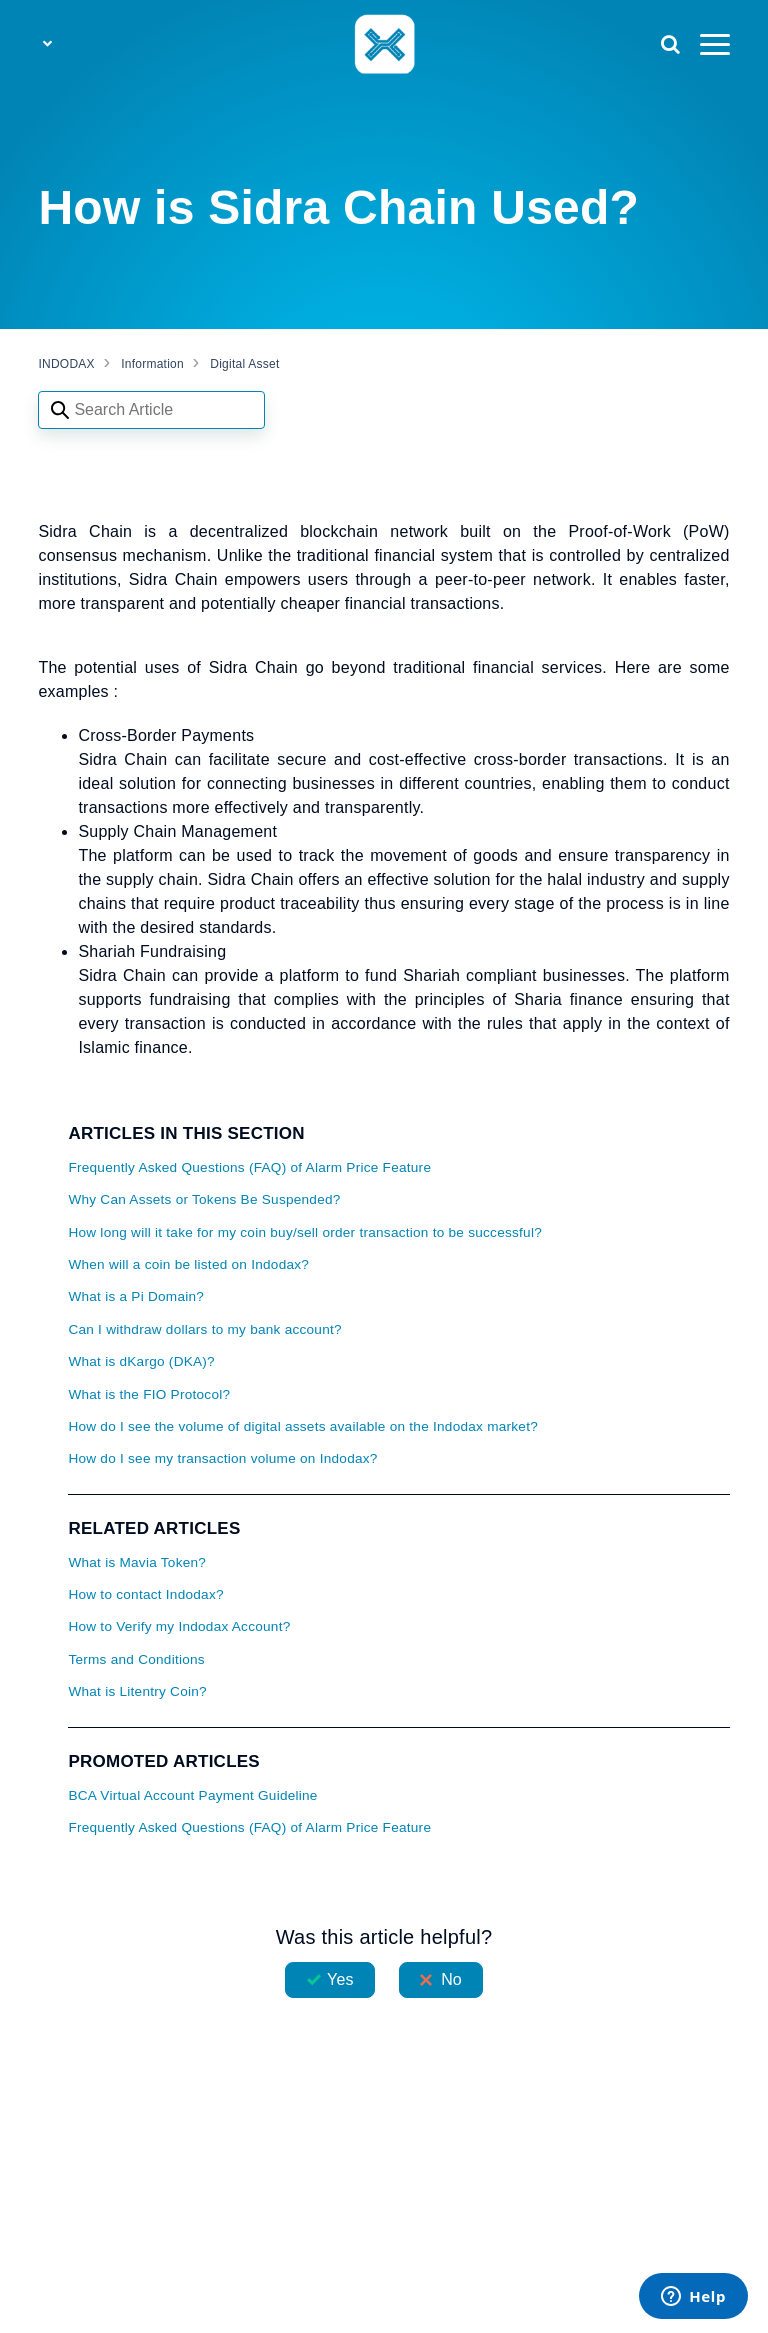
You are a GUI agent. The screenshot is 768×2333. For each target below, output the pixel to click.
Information (152, 364)
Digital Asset (244, 364)
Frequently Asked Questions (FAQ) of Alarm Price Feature (249, 1167)
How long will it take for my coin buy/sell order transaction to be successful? (305, 1232)
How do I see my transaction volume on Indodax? (222, 1458)
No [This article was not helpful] (451, 1979)
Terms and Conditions (136, 1659)
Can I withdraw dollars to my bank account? (204, 1329)
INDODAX (66, 364)
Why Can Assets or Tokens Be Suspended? (204, 1199)
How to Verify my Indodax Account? (179, 1626)
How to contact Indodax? (145, 1594)
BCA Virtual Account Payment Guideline (192, 1795)
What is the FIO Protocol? (149, 1394)
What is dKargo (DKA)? (141, 1361)
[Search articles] (151, 410)
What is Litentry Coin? (137, 1691)
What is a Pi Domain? (136, 1296)
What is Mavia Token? (137, 1562)
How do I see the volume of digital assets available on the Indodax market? (303, 1426)
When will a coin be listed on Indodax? (188, 1264)
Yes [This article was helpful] (340, 1979)
